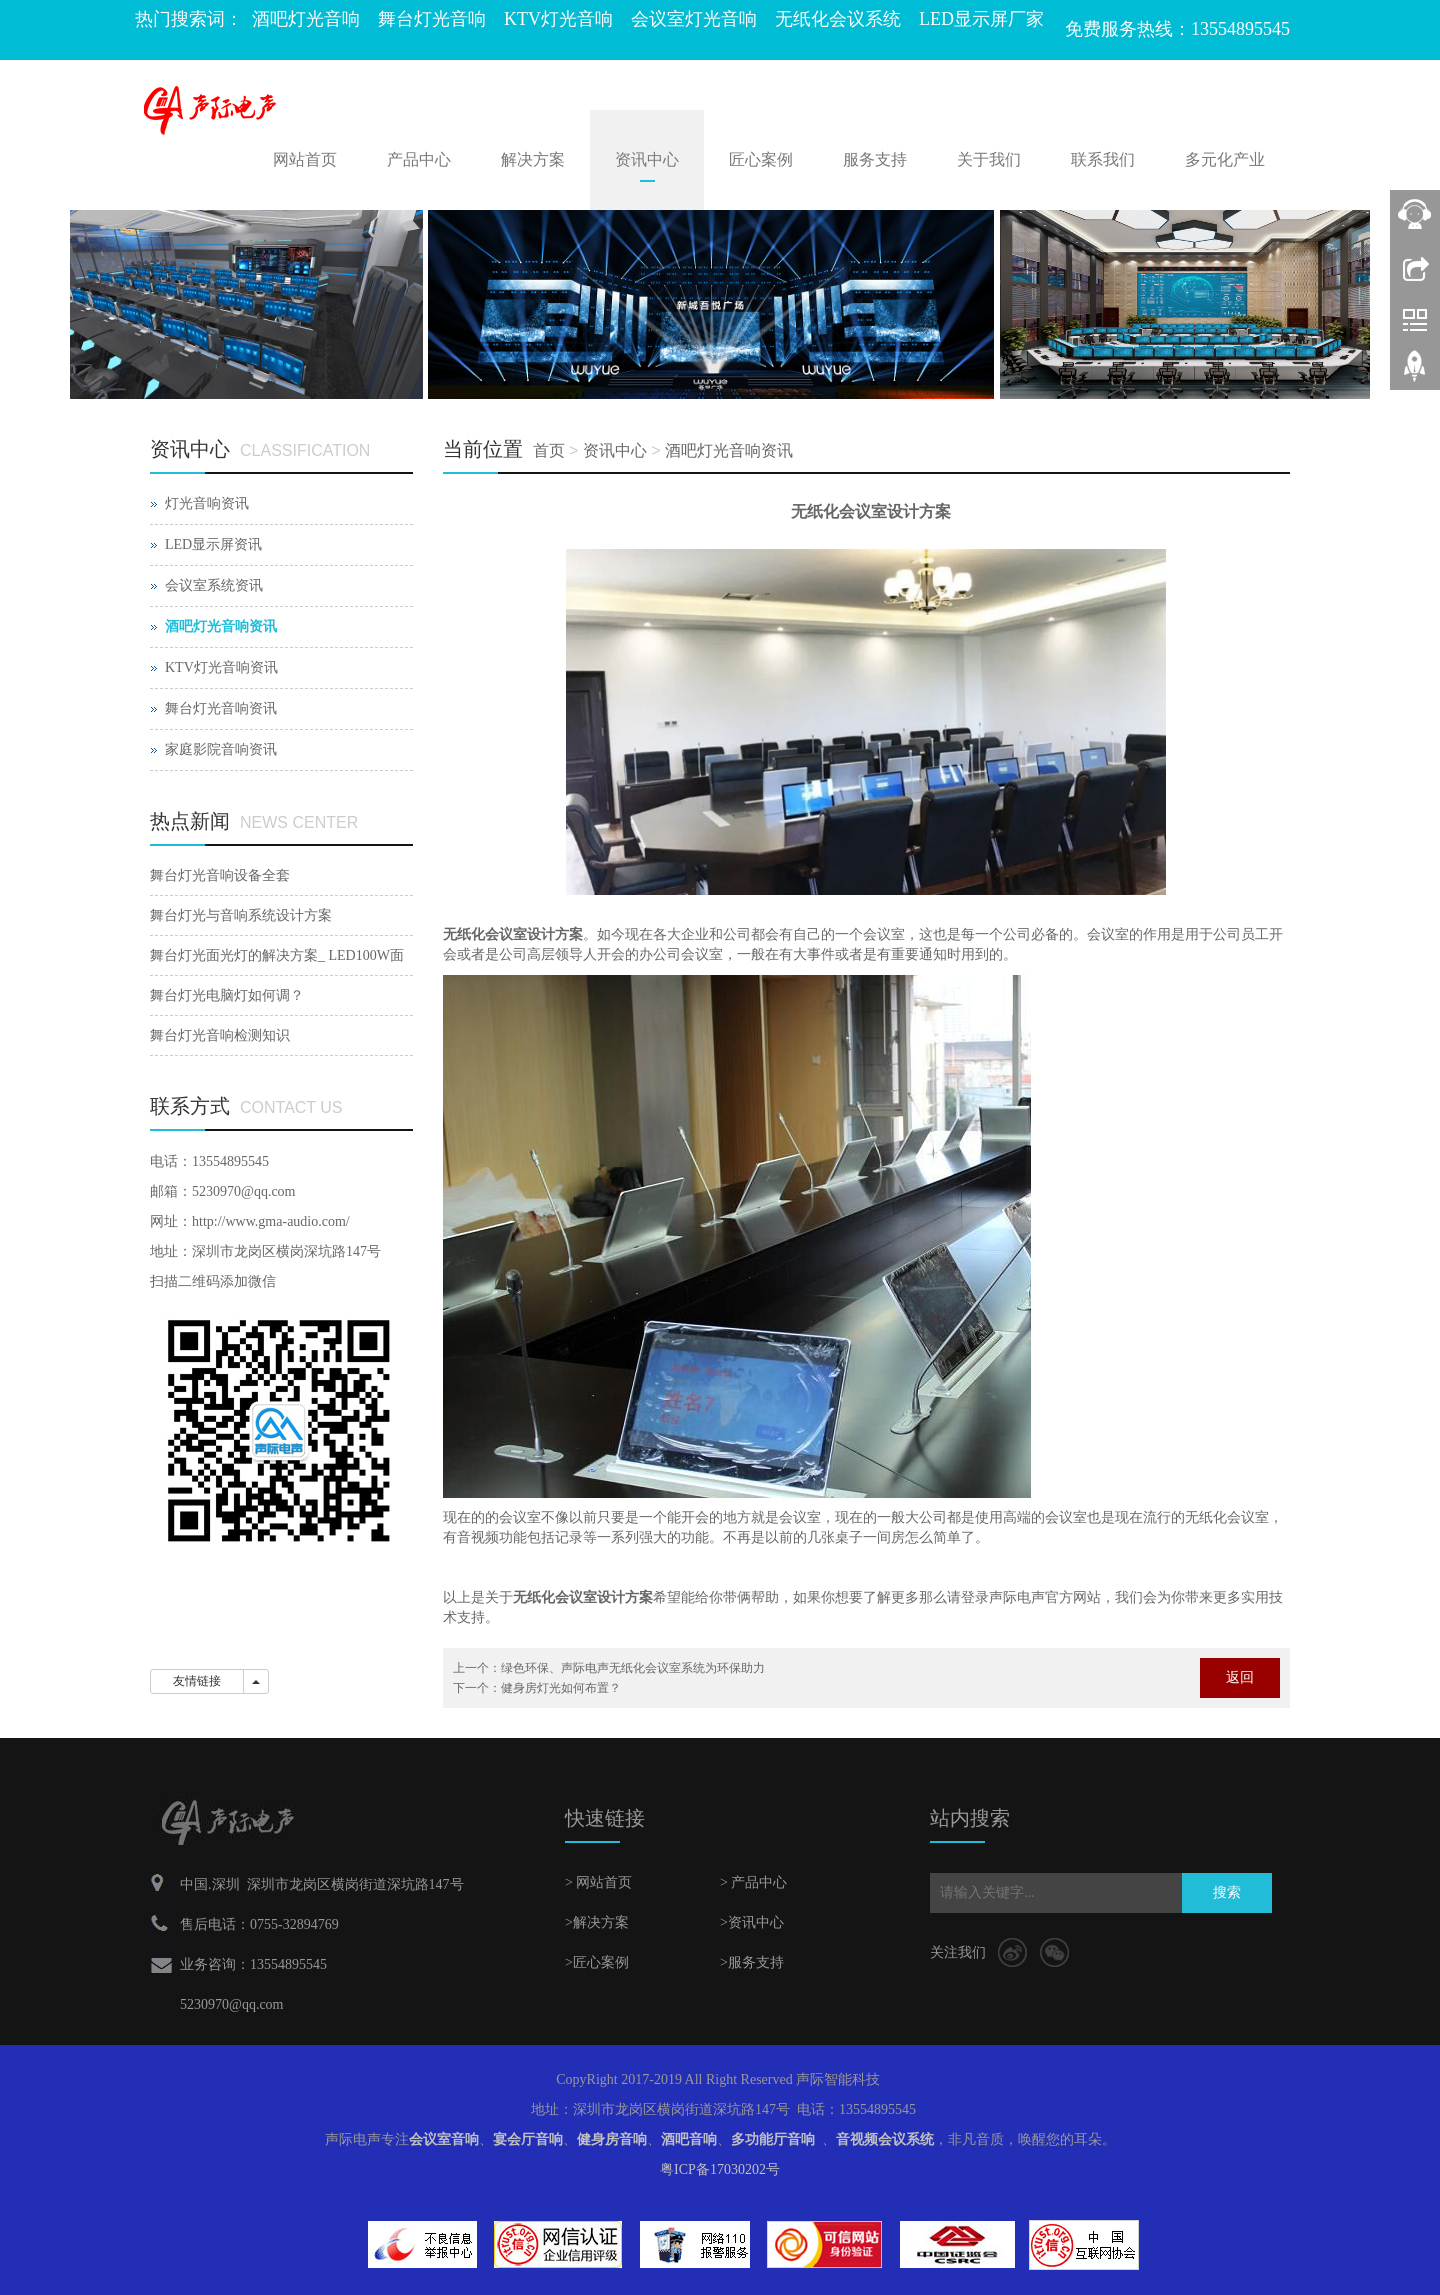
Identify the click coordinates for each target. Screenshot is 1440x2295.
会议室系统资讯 (214, 585)
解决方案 (533, 159)
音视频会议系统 (885, 2139)
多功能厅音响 (773, 2139)
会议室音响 (444, 2139)
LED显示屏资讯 (213, 544)
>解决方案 (597, 1922)
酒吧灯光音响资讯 (729, 450)
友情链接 (197, 1681)
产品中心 (419, 159)
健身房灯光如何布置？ (561, 1688)
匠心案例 (761, 159)
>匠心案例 (597, 1962)
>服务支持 (752, 1962)
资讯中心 (647, 159)
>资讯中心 (752, 1922)
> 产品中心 (753, 1882)
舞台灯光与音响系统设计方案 (241, 915)
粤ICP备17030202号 (720, 2169)
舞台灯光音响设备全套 (220, 875)
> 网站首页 (598, 1882)
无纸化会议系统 (838, 19)
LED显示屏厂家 (981, 19)
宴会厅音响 (528, 2139)
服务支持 (875, 159)
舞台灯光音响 (432, 19)
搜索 (1227, 1892)
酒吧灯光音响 (306, 19)
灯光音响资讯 (207, 503)
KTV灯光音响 (558, 19)
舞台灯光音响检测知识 (220, 1035)
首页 (549, 450)
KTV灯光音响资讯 (221, 667)
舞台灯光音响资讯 (221, 708)
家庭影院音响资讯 (221, 749)
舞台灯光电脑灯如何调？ (227, 995)
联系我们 (1103, 159)
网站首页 (305, 159)
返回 (1240, 1677)
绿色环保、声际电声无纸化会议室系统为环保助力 (633, 1668)
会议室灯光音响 (694, 19)
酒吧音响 (689, 2139)
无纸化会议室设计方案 (513, 934)
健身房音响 (612, 2139)
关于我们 (989, 159)
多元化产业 (1225, 159)
